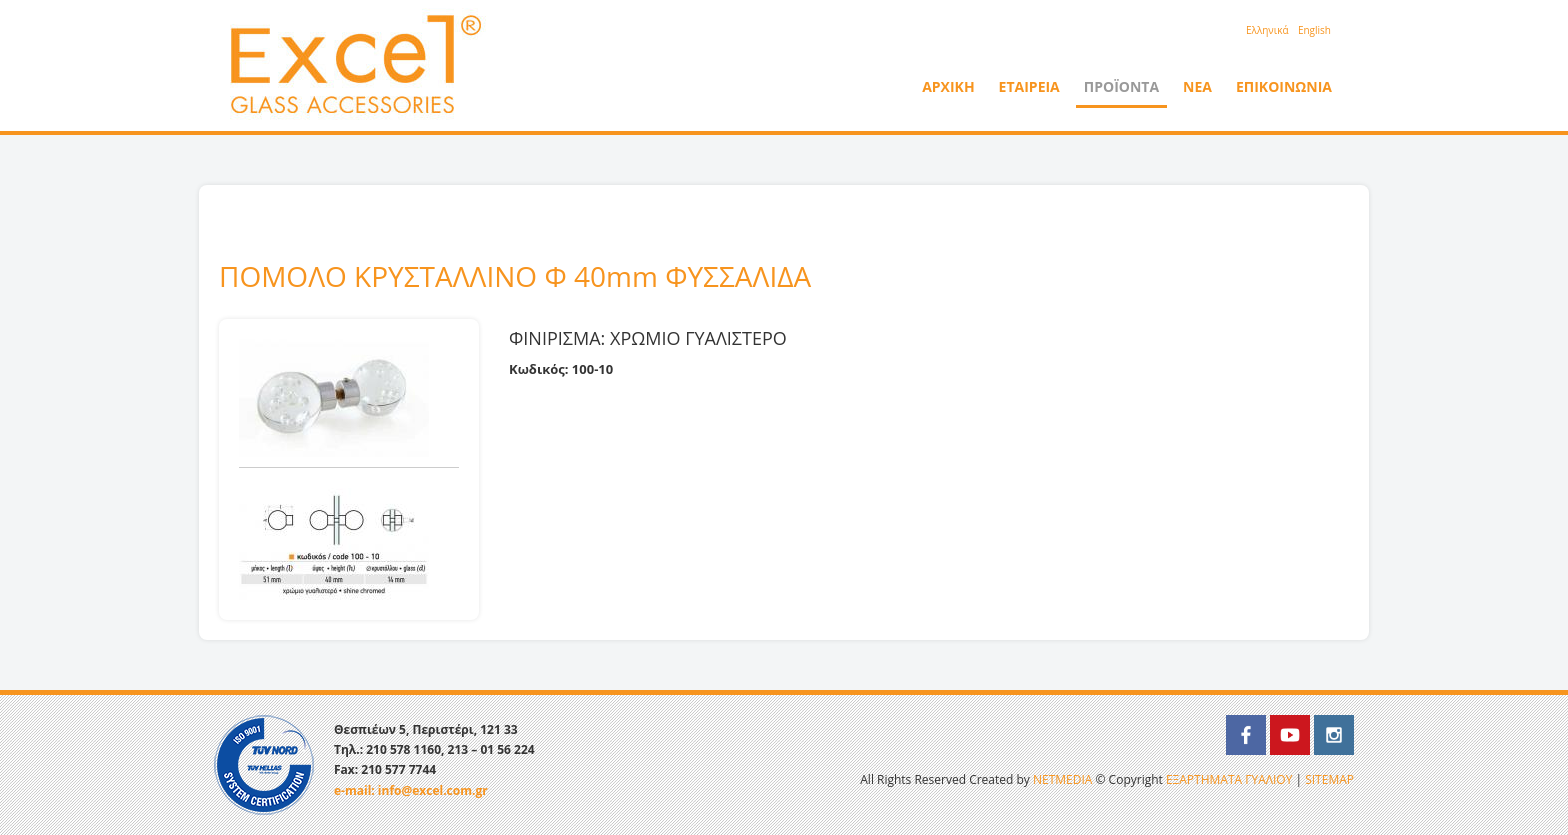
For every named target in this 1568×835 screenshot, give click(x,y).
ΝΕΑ (1197, 86)
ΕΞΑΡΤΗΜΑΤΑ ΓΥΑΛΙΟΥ (1229, 779)
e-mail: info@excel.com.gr (411, 790)
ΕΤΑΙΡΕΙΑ (1029, 86)
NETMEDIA (1062, 779)
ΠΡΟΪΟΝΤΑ (1121, 86)
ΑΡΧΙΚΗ (948, 86)
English (1314, 30)
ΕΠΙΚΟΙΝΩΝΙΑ (1284, 86)
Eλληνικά (1267, 30)
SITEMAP (1329, 779)
